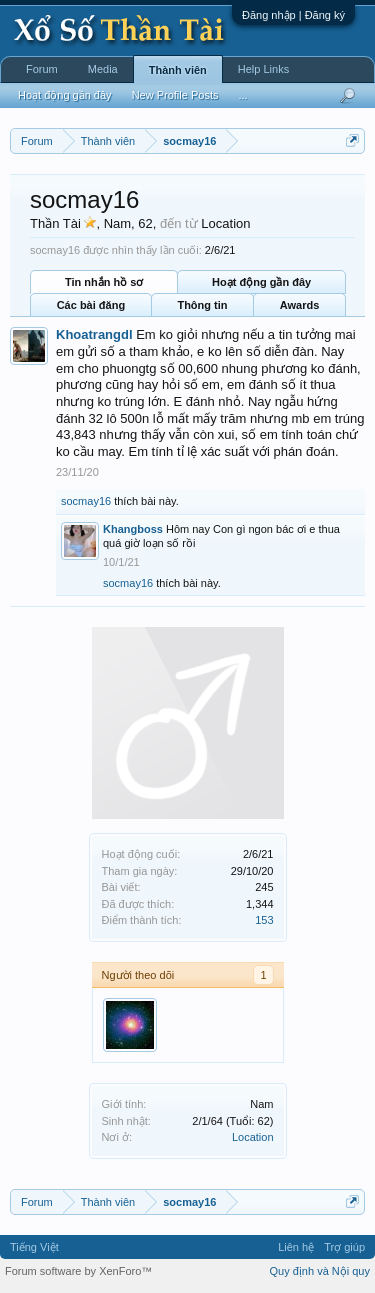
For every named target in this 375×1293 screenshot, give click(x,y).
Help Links (263, 69)
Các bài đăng (91, 305)
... (242, 95)
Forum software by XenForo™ (78, 1271)
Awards (300, 305)
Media (103, 69)
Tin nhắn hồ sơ (104, 282)
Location (253, 1137)
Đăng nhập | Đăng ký (293, 15)
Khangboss (133, 529)
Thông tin (202, 305)
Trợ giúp (344, 1247)
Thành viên (178, 70)
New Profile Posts (175, 95)
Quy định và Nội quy (320, 1271)
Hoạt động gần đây (261, 282)
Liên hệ (296, 1247)
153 (264, 920)
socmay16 (86, 501)
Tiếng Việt (34, 1247)
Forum (42, 69)
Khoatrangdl (94, 334)
